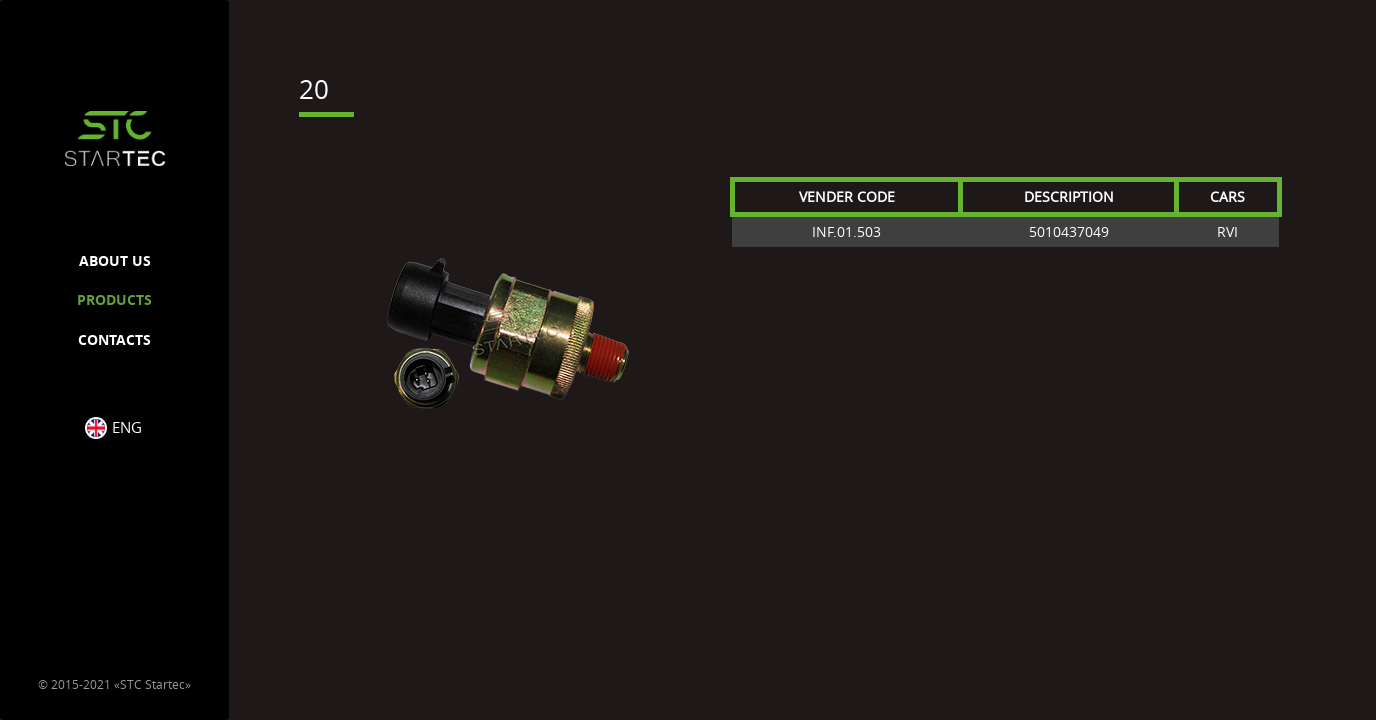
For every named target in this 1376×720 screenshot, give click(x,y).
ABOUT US (115, 260)
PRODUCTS (114, 299)
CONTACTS (114, 339)
